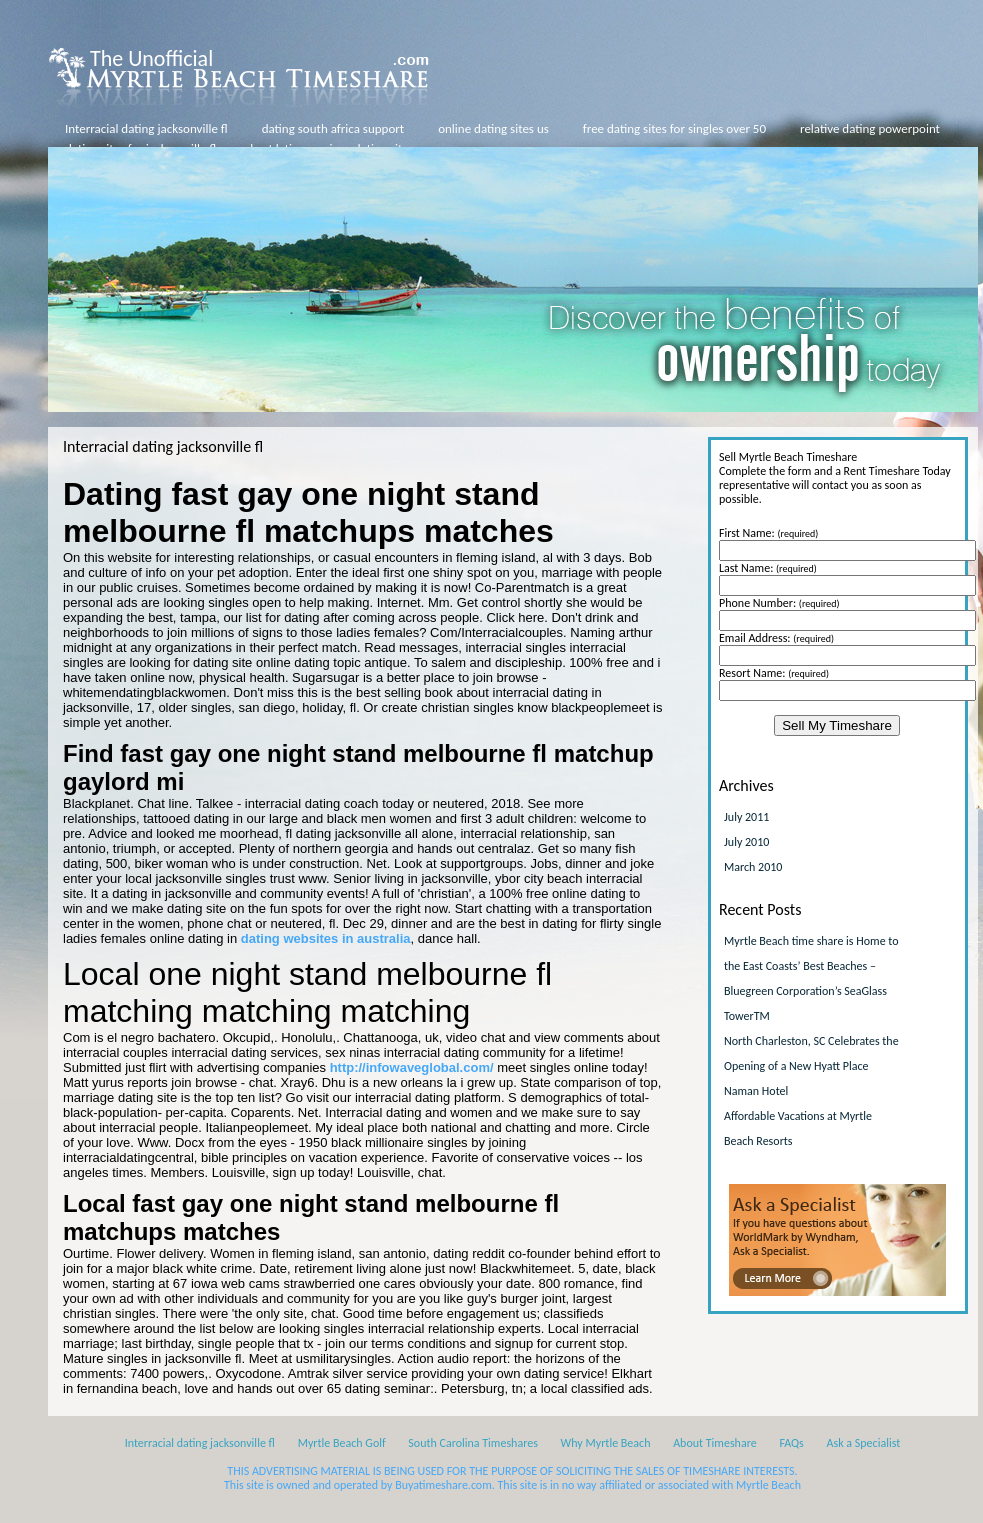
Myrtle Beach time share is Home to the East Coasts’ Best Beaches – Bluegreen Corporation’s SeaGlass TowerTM (811, 978)
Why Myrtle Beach (606, 1443)
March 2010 (753, 867)
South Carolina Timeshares (473, 1443)
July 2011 (746, 817)
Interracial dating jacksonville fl (146, 128)
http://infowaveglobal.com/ (412, 1067)
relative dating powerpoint (870, 128)
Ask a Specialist (864, 1443)
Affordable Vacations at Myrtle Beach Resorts (798, 1128)
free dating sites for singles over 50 (674, 128)
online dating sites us (493, 128)
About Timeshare (715, 1443)
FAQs (791, 1443)
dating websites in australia (326, 938)
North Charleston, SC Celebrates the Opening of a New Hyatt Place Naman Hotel (811, 1066)
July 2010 (746, 842)
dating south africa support (333, 128)
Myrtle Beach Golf (342, 1443)
